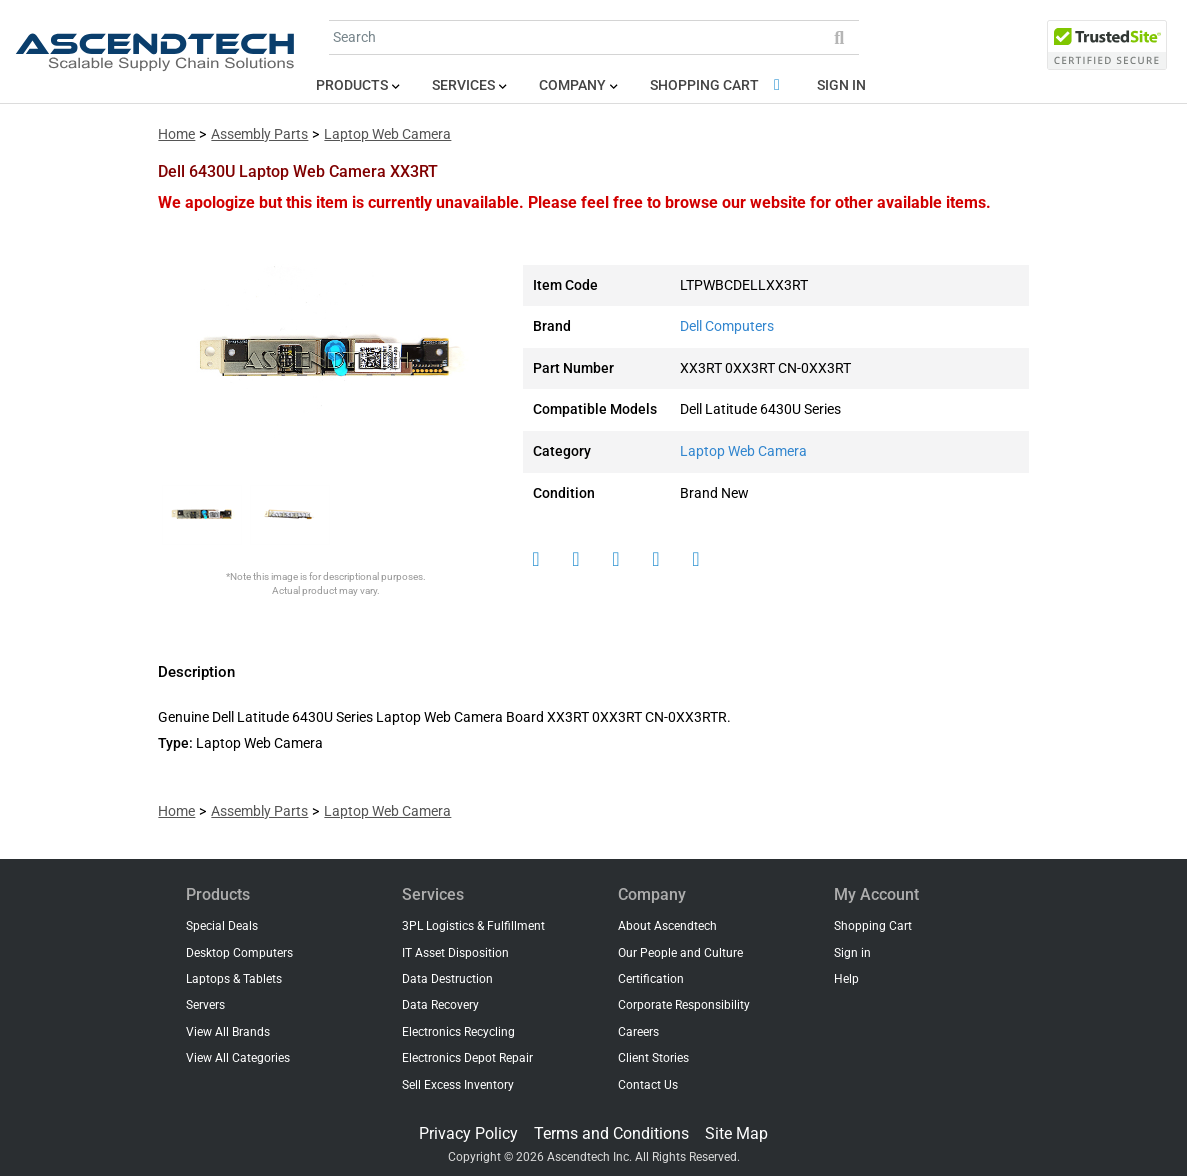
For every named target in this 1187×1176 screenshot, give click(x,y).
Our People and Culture (680, 953)
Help (846, 979)
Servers (205, 1005)
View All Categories (238, 1058)
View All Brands (228, 1032)
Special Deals (222, 926)
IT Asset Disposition (455, 953)
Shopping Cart (718, 85)
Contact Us (648, 1085)
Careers (638, 1032)
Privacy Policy (468, 1133)
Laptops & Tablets (234, 979)
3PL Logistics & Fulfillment (473, 926)
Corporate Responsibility (684, 1005)
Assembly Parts (259, 134)
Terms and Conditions (611, 1133)
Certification (651, 979)
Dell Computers (727, 326)
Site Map (736, 1133)
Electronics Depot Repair (467, 1058)
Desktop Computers (239, 953)
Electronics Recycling (458, 1032)
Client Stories (653, 1058)
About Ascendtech (667, 926)
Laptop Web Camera (387, 134)
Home (176, 134)
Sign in (841, 85)
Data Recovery (440, 1005)
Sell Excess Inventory (458, 1085)
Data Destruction (447, 979)
